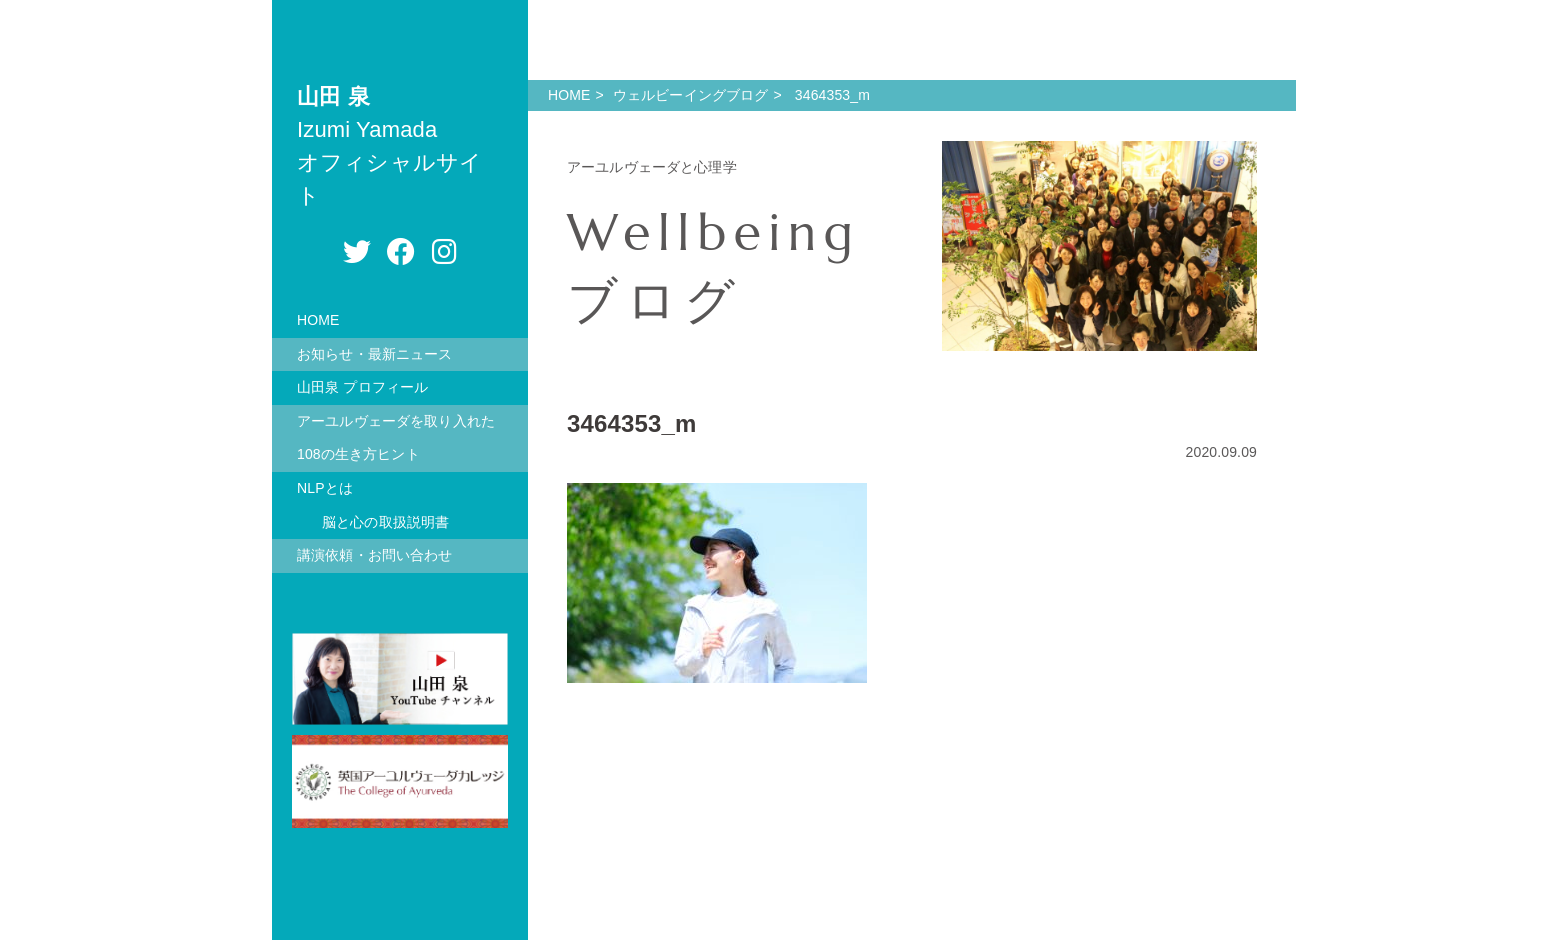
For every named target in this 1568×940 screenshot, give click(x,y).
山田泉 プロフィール (362, 387)
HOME (318, 320)
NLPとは (325, 488)
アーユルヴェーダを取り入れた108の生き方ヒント (396, 438)
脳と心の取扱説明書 (385, 522)
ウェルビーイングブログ (691, 95)
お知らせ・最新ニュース (375, 354)
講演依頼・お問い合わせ (375, 555)
